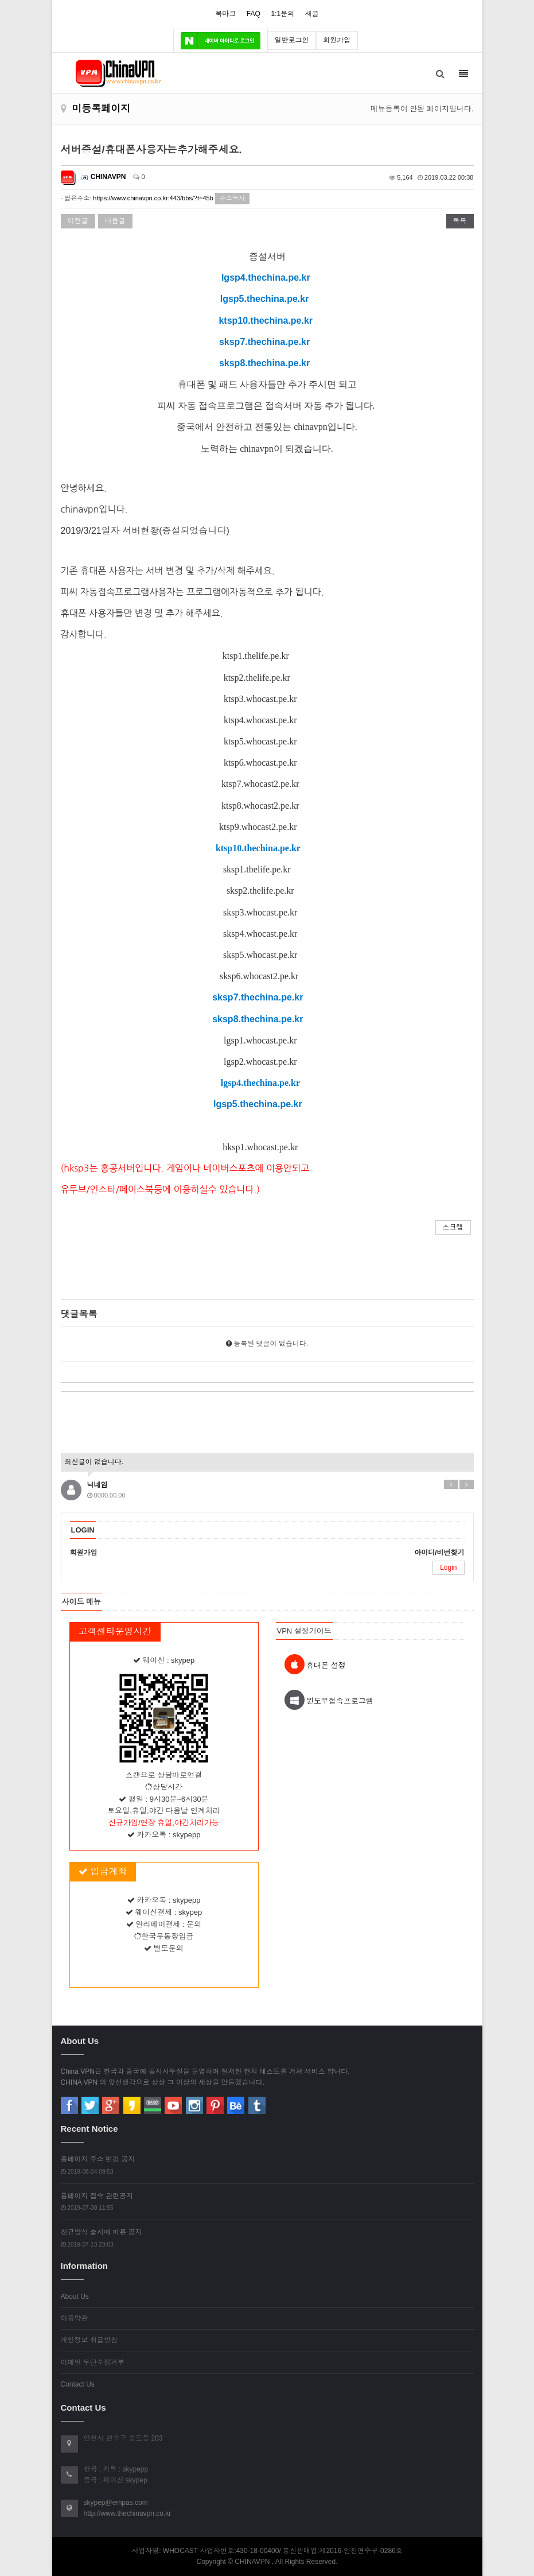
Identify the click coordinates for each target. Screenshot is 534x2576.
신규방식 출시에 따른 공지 (101, 2232)
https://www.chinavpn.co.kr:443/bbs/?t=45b (153, 198)
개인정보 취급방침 (89, 2340)
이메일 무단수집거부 (92, 2362)
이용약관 (74, 2318)
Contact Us (78, 2384)
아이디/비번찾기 (439, 1553)
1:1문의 (282, 14)
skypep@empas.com (116, 2503)
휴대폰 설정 (315, 1664)
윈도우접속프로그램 (329, 1700)
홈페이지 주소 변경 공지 (98, 2159)
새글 (312, 14)
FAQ (253, 14)
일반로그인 (292, 40)
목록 (460, 221)
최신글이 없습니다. (94, 1462)
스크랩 (453, 1227)
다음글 (115, 221)
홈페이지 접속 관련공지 (97, 2196)
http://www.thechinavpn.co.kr (127, 2513)
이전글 (78, 221)
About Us (75, 2296)
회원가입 (336, 40)
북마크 (225, 14)
